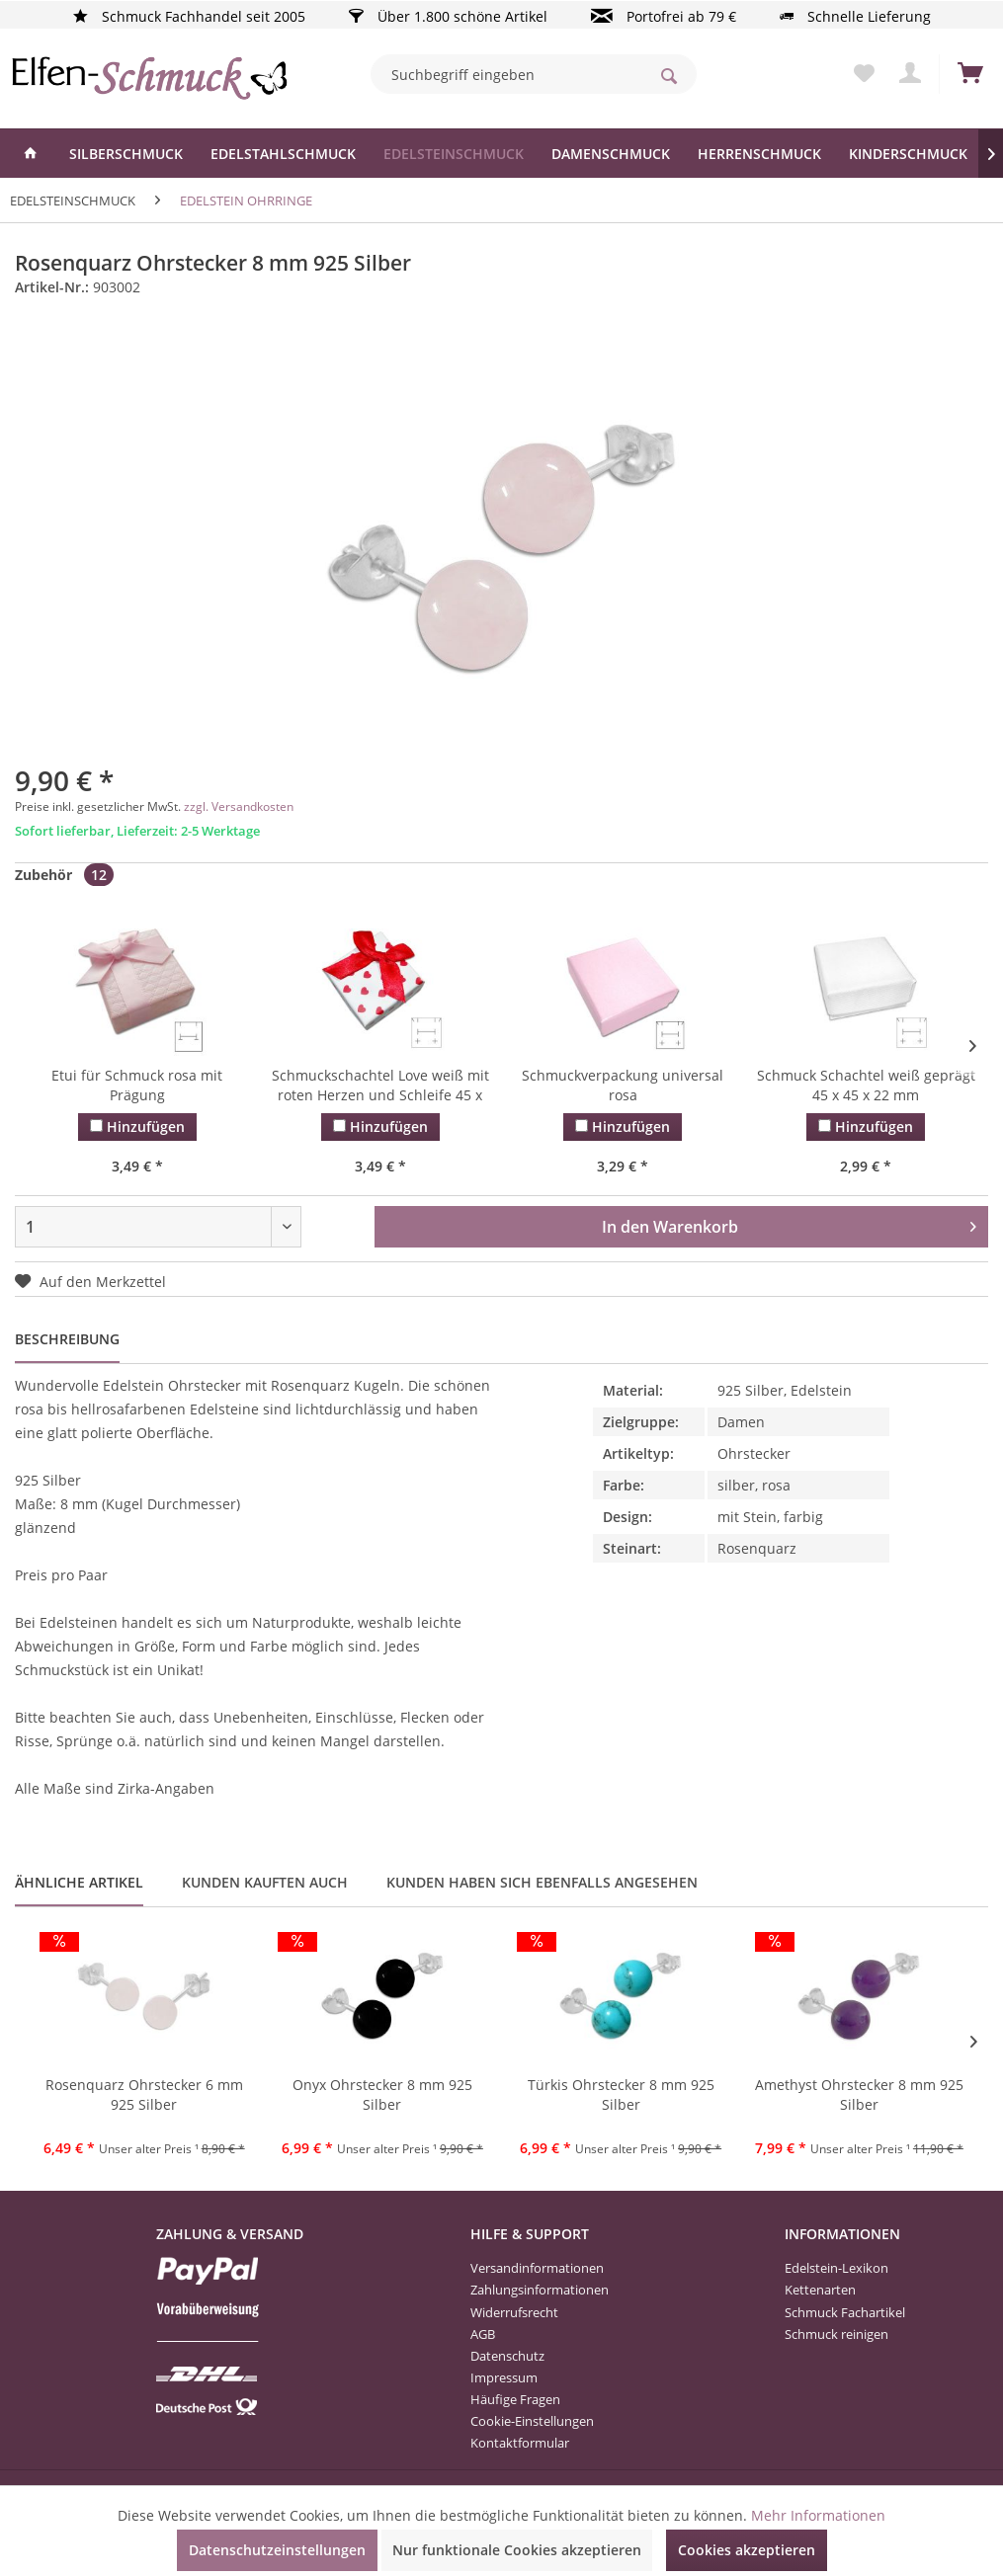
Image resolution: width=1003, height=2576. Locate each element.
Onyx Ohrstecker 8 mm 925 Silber (382, 2094)
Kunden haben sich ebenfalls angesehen (542, 1882)
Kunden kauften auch (265, 1882)
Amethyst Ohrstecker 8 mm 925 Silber (859, 2094)
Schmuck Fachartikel (845, 2312)
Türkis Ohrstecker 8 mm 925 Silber (621, 2094)
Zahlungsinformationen (539, 2289)
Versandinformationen (537, 2268)
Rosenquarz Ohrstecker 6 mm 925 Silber (144, 2094)
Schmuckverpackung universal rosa (622, 1085)
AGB (482, 2334)
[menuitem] (534, 74)
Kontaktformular (519, 2443)
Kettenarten (820, 2289)
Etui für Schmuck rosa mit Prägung (136, 1085)
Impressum (504, 2377)
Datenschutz (507, 2356)
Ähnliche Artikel (79, 1882)
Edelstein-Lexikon (836, 2268)
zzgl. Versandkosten (238, 806)
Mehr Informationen (818, 2515)
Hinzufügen (137, 1126)
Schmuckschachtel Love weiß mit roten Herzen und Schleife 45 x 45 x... (380, 1087)
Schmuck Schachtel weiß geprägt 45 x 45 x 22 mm (866, 1085)
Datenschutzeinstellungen (277, 2549)
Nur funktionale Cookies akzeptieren (516, 2549)
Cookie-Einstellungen (532, 2421)
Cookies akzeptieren (746, 2549)
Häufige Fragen (515, 2399)
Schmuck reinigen (836, 2334)
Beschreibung (67, 1338)
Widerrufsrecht (514, 2312)
